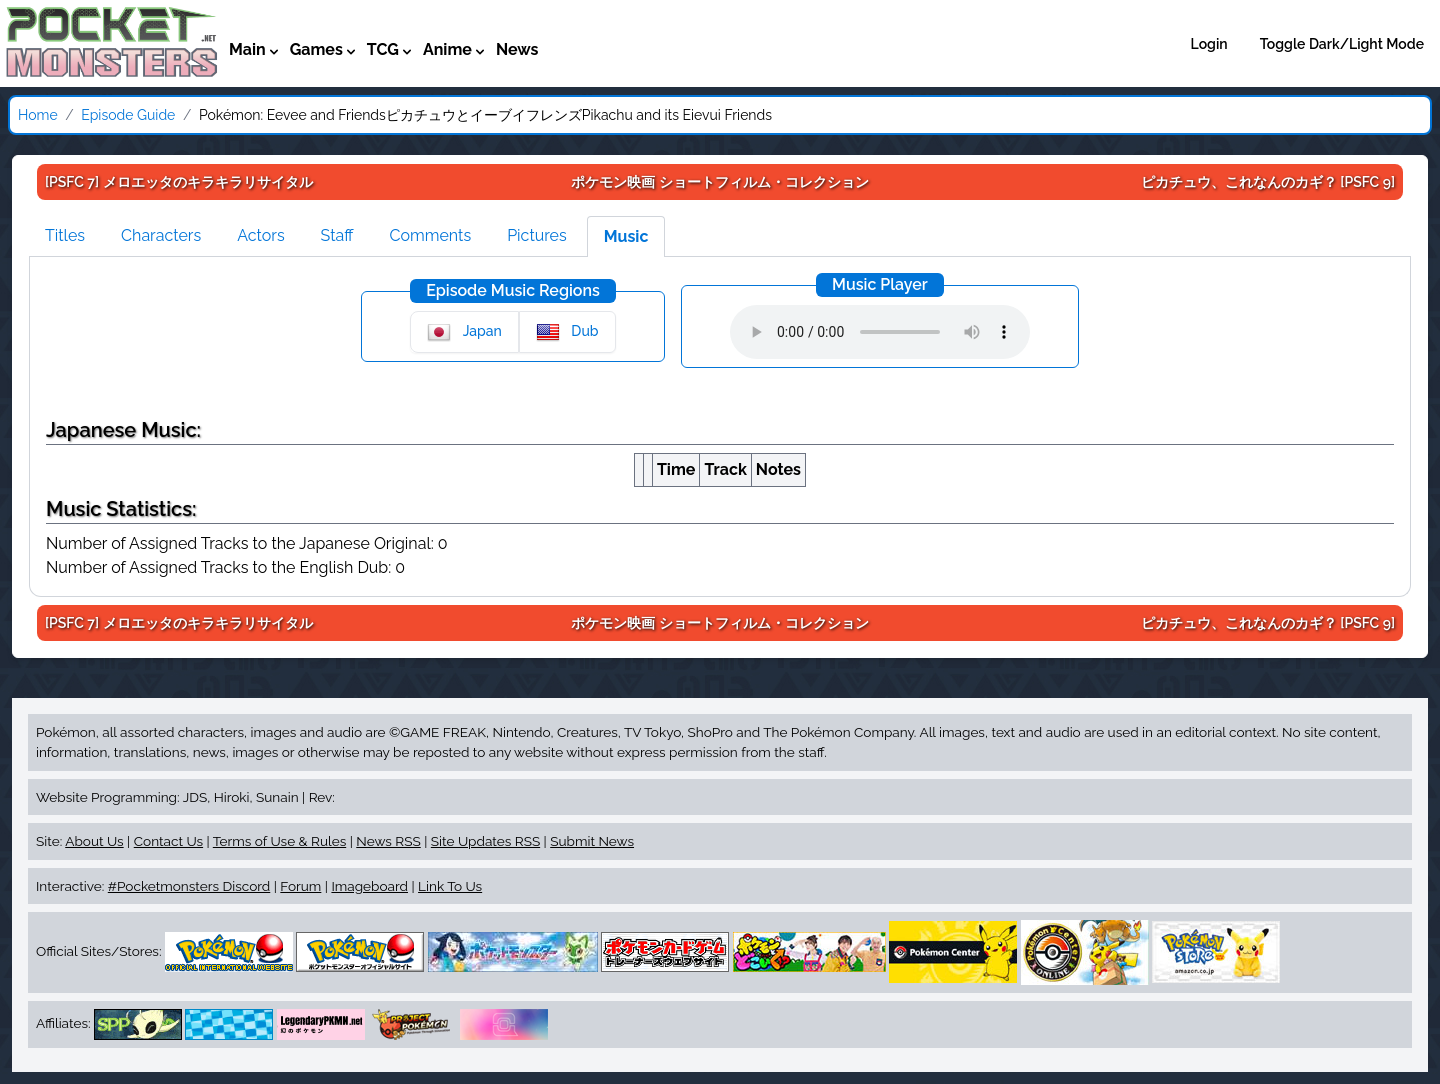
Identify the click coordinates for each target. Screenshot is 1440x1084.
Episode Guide (128, 115)
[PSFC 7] (179, 182)
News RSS (388, 841)
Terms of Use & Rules (279, 841)
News (517, 49)
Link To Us (450, 886)
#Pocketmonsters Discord (189, 886)
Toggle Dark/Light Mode (1342, 44)
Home (38, 115)
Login (1209, 44)
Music (626, 236)
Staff (337, 235)
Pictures (537, 235)
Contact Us (168, 841)
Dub (567, 332)
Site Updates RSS (485, 841)
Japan (464, 332)
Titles (65, 235)
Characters (161, 235)
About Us (94, 841)
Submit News (592, 841)
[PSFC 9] (1268, 182)
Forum (300, 886)
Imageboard (369, 886)
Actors (260, 235)
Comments (431, 235)
